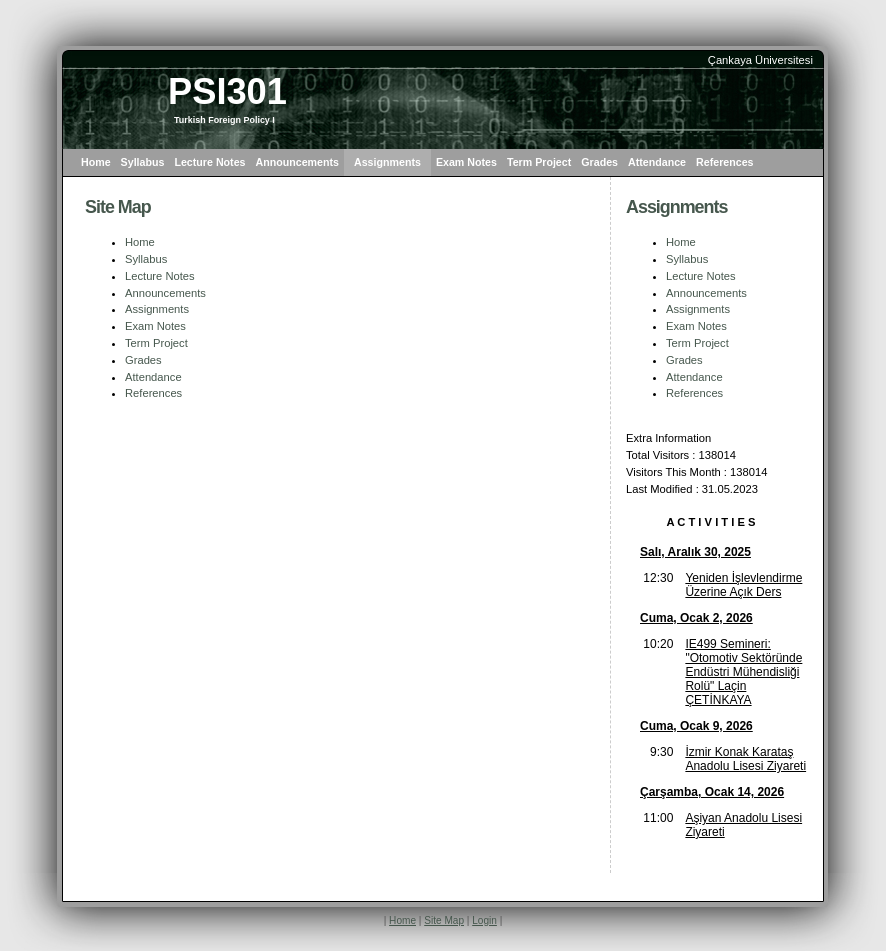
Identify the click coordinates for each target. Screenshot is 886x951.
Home (96, 162)
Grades (599, 162)
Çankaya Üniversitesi (760, 60)
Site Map (444, 920)
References (724, 162)
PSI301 (227, 91)
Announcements (297, 162)
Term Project (539, 162)
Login (484, 920)
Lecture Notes (209, 162)
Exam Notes (466, 162)
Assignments (387, 162)
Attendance (657, 162)
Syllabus (143, 162)
